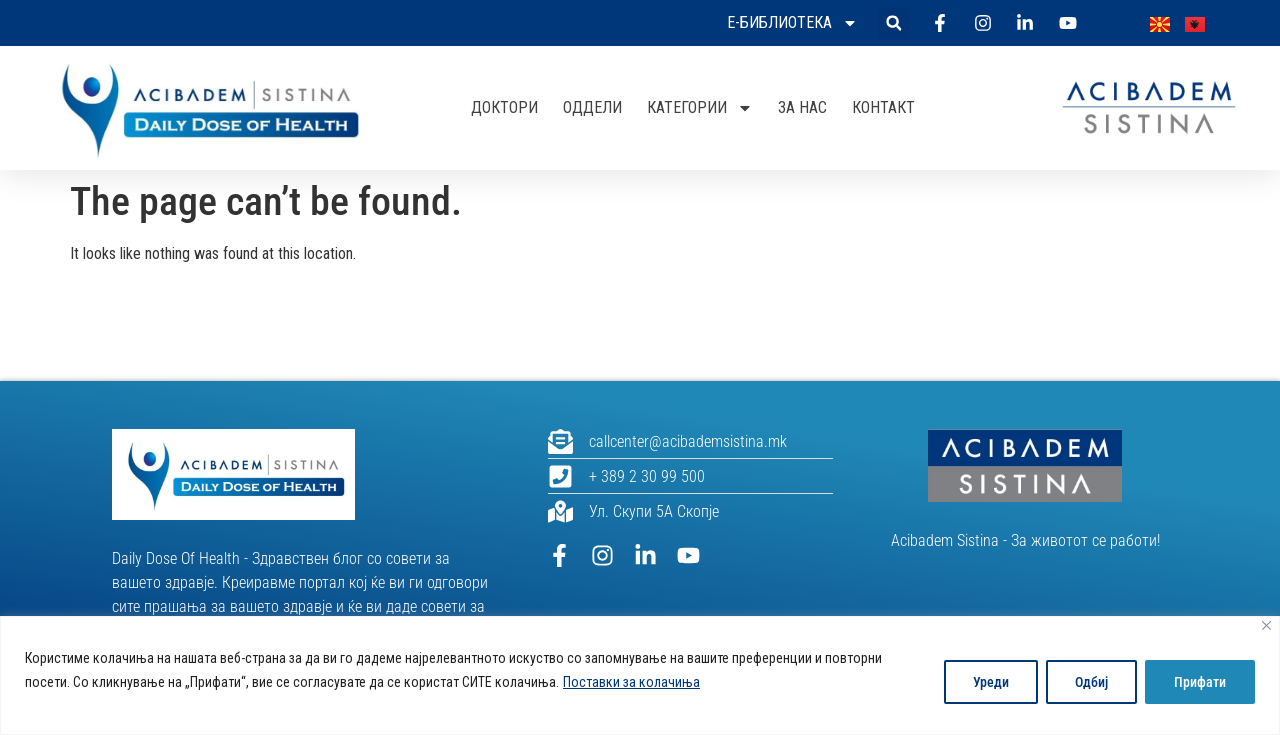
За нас (802, 107)
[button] (893, 23)
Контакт (883, 107)
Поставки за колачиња (631, 682)
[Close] (1266, 625)
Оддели (592, 107)
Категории (700, 108)
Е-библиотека (792, 23)
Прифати (1200, 682)
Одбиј (1091, 682)
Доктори (504, 107)
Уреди (991, 682)
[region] (640, 675)
